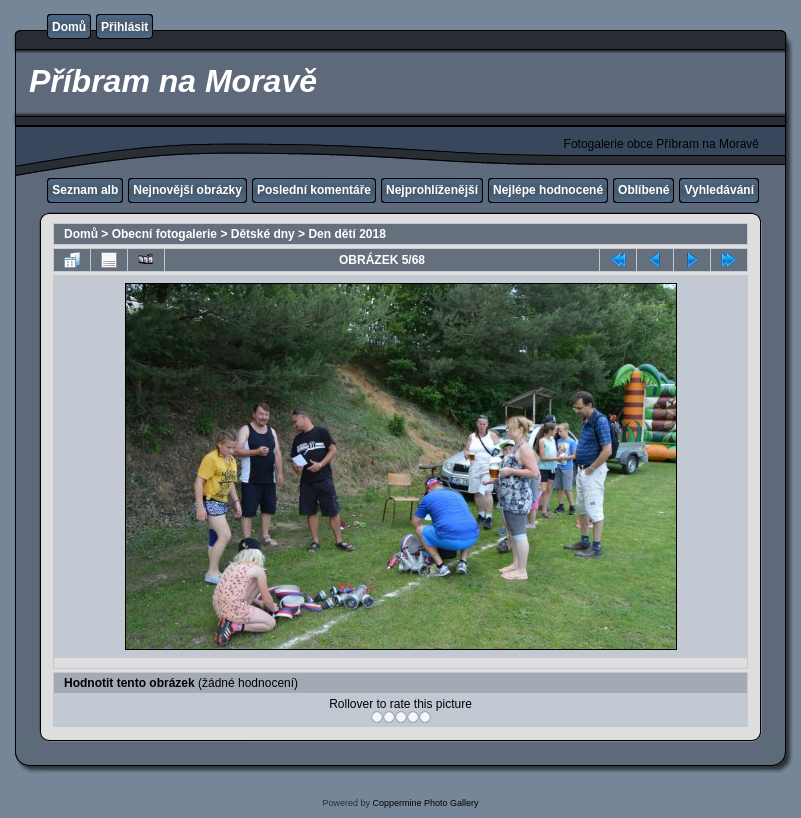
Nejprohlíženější (432, 190)
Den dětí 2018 (346, 234)
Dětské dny (263, 234)
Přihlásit (124, 27)
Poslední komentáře (314, 190)
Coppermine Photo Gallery (425, 803)
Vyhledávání (719, 190)
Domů (69, 27)
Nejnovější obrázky (187, 190)
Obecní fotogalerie (164, 234)
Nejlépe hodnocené (548, 190)
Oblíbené (643, 190)
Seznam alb (85, 190)
